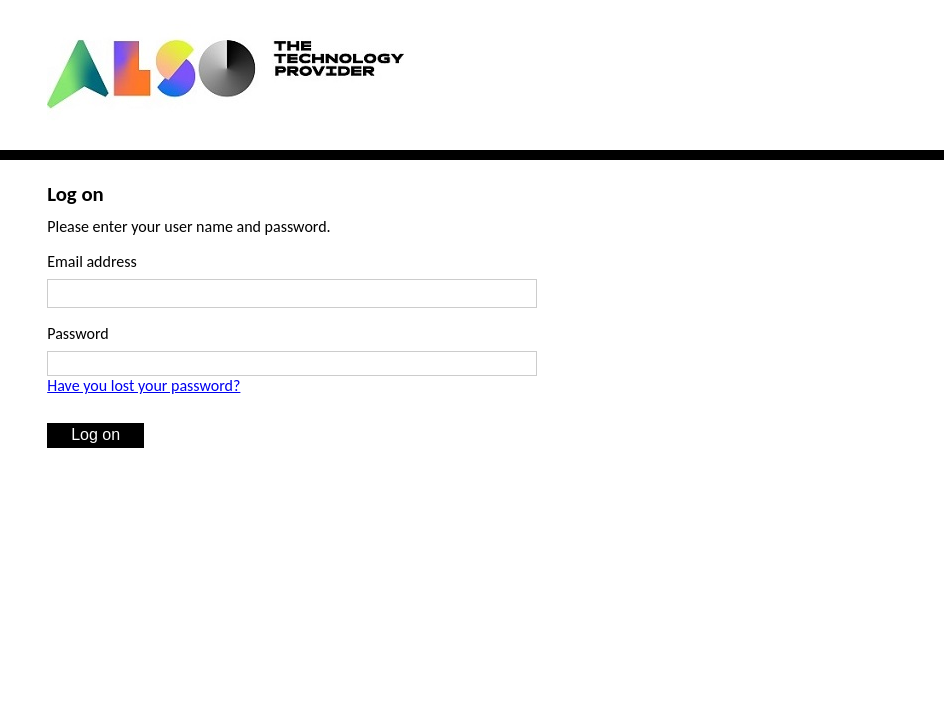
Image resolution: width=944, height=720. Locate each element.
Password (78, 333)
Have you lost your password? (143, 385)
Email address (92, 261)
